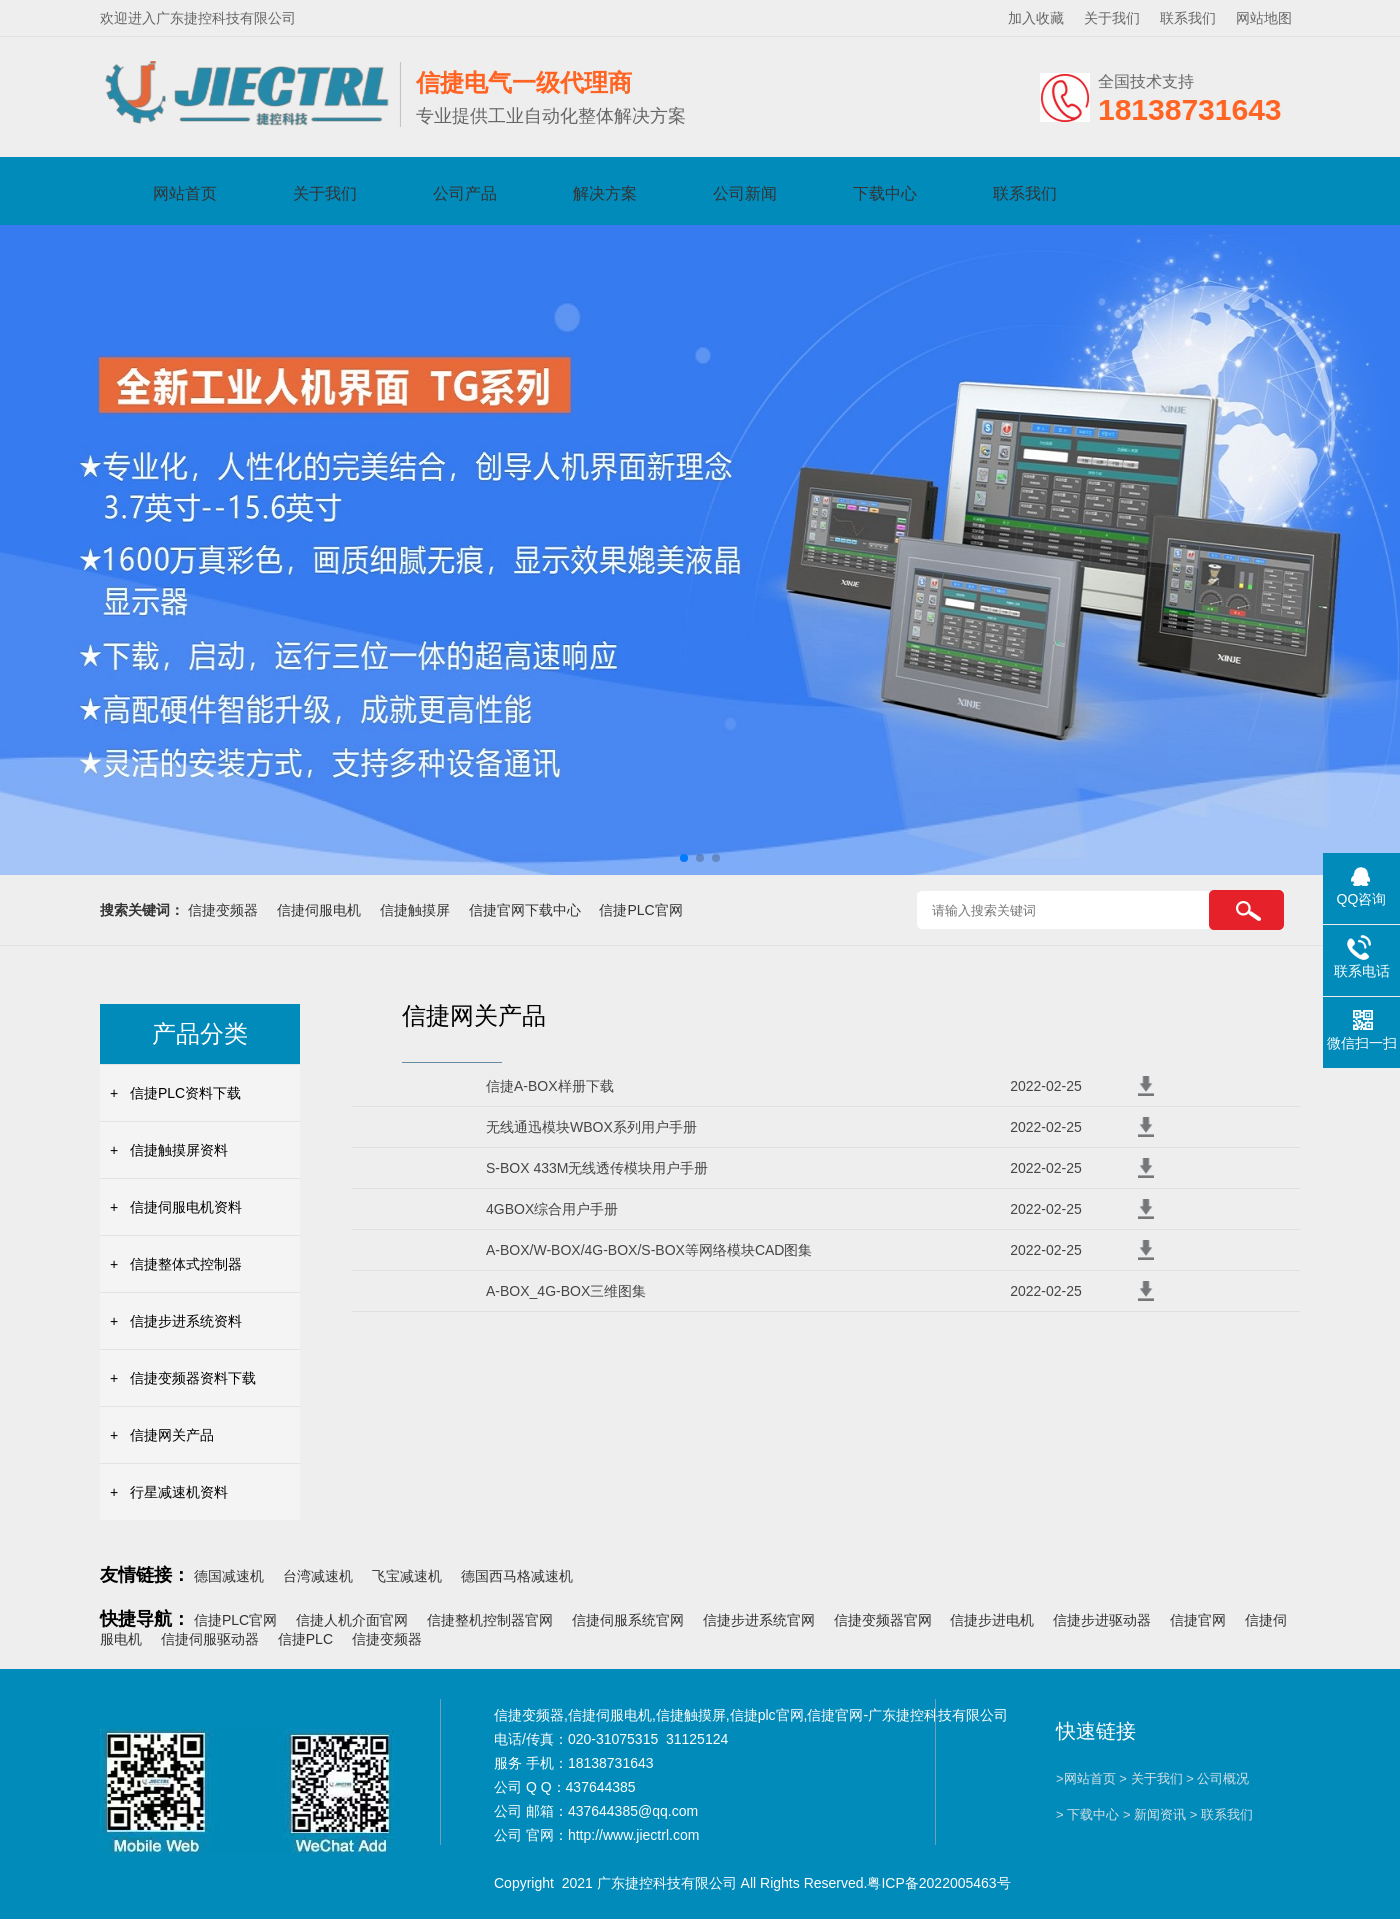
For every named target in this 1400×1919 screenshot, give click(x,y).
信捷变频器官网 (883, 1620)
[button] (684, 858)
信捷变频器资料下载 (193, 1378)
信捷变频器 (223, 910)
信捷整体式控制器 (186, 1264)
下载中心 (885, 193)
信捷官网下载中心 (525, 910)
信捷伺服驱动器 (210, 1639)
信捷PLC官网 (640, 910)
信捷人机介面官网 (352, 1620)
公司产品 (465, 193)
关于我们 (1112, 18)
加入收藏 (1036, 18)
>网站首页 (1086, 1778)
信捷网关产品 (172, 1435)
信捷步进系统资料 (186, 1321)
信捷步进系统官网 (759, 1620)
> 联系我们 (1221, 1814)
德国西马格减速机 (517, 1576)
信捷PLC (305, 1639)
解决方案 (605, 193)
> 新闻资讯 (1154, 1814)
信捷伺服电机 (319, 910)
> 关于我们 (1150, 1778)
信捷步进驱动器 (1102, 1620)
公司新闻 (745, 193)
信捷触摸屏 (415, 910)
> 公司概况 (1217, 1778)
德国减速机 (229, 1576)
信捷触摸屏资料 (179, 1150)
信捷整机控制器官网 (490, 1620)
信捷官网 (1198, 1620)
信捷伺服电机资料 (186, 1207)
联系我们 (1188, 18)
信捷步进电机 (992, 1620)
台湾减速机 (318, 1576)
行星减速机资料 (179, 1492)
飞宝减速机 (407, 1576)
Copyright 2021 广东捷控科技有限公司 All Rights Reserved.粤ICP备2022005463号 (752, 1883)
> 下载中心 (1087, 1814)
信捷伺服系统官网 (628, 1620)
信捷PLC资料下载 (185, 1093)
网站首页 (185, 193)
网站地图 (1264, 18)
